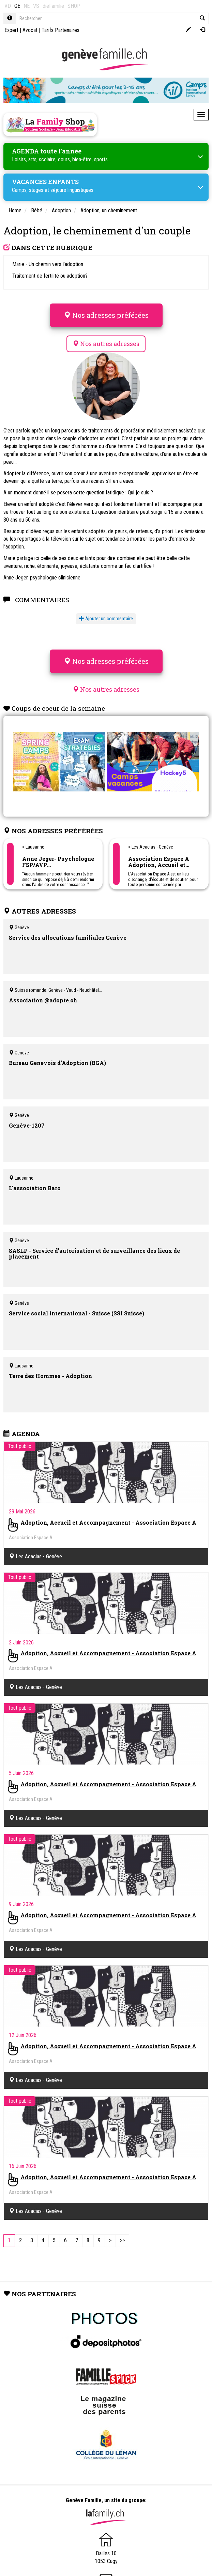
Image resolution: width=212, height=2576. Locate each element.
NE (27, 6)
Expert (11, 30)
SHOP (73, 6)
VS (36, 6)
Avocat (29, 30)
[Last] (122, 2240)
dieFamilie (53, 6)
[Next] (110, 2240)
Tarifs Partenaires (60, 30)
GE (17, 6)
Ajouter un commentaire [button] (106, 619)
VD (7, 6)
